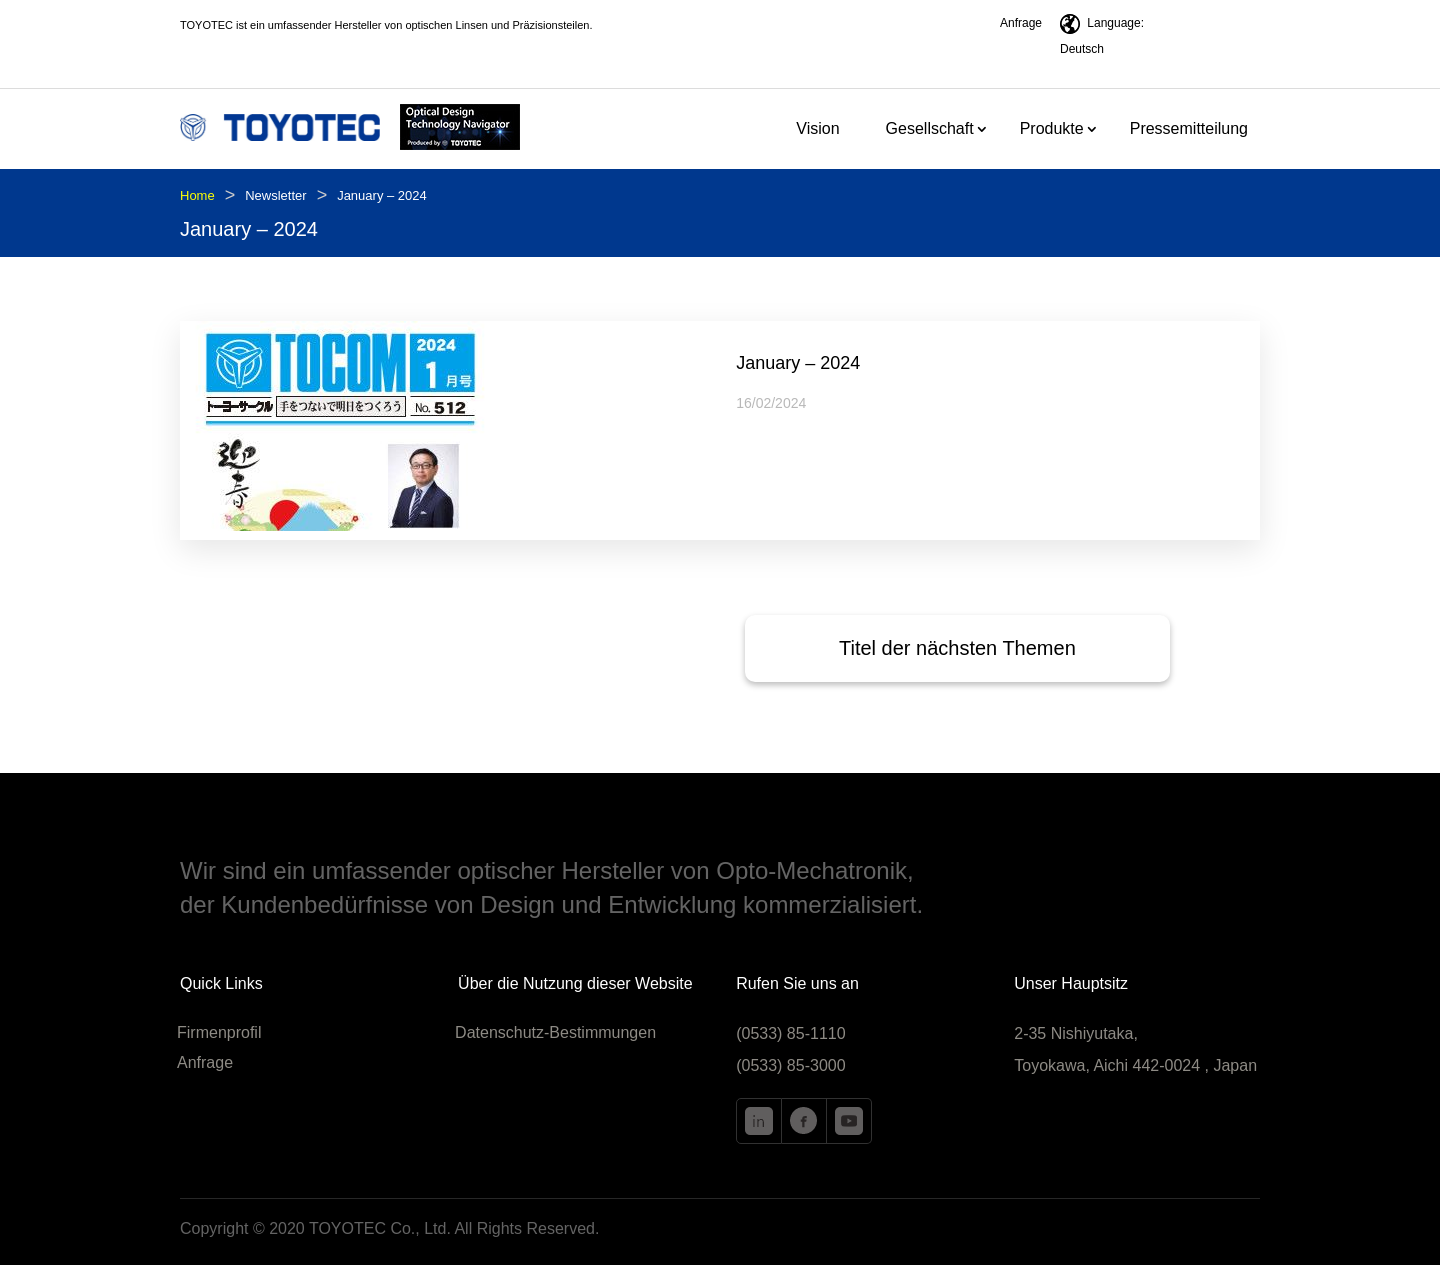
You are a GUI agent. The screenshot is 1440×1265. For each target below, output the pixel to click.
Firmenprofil (219, 1033)
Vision (817, 129)
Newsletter (275, 195)
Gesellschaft (930, 129)
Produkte (1052, 129)
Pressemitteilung (1189, 129)
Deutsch (1082, 49)
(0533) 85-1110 (790, 1033)
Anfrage (1021, 23)
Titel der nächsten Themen (957, 648)
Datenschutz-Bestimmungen (555, 1033)
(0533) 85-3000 (790, 1065)
